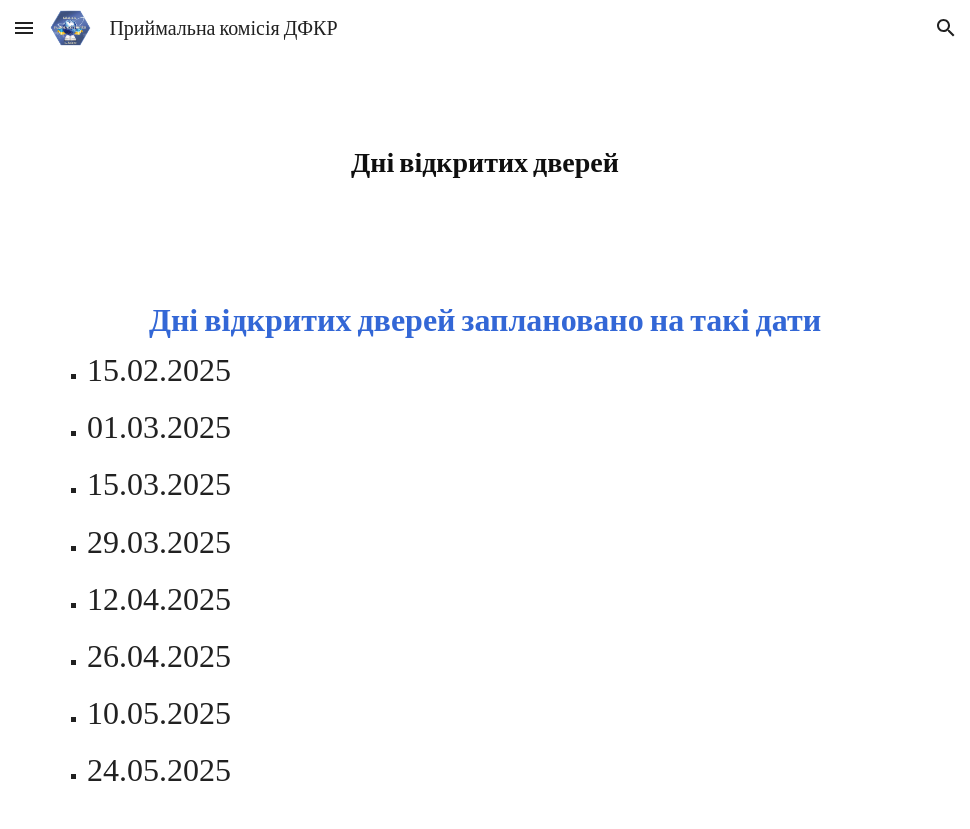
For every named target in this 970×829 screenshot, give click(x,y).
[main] (485, 161)
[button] (24, 27)
